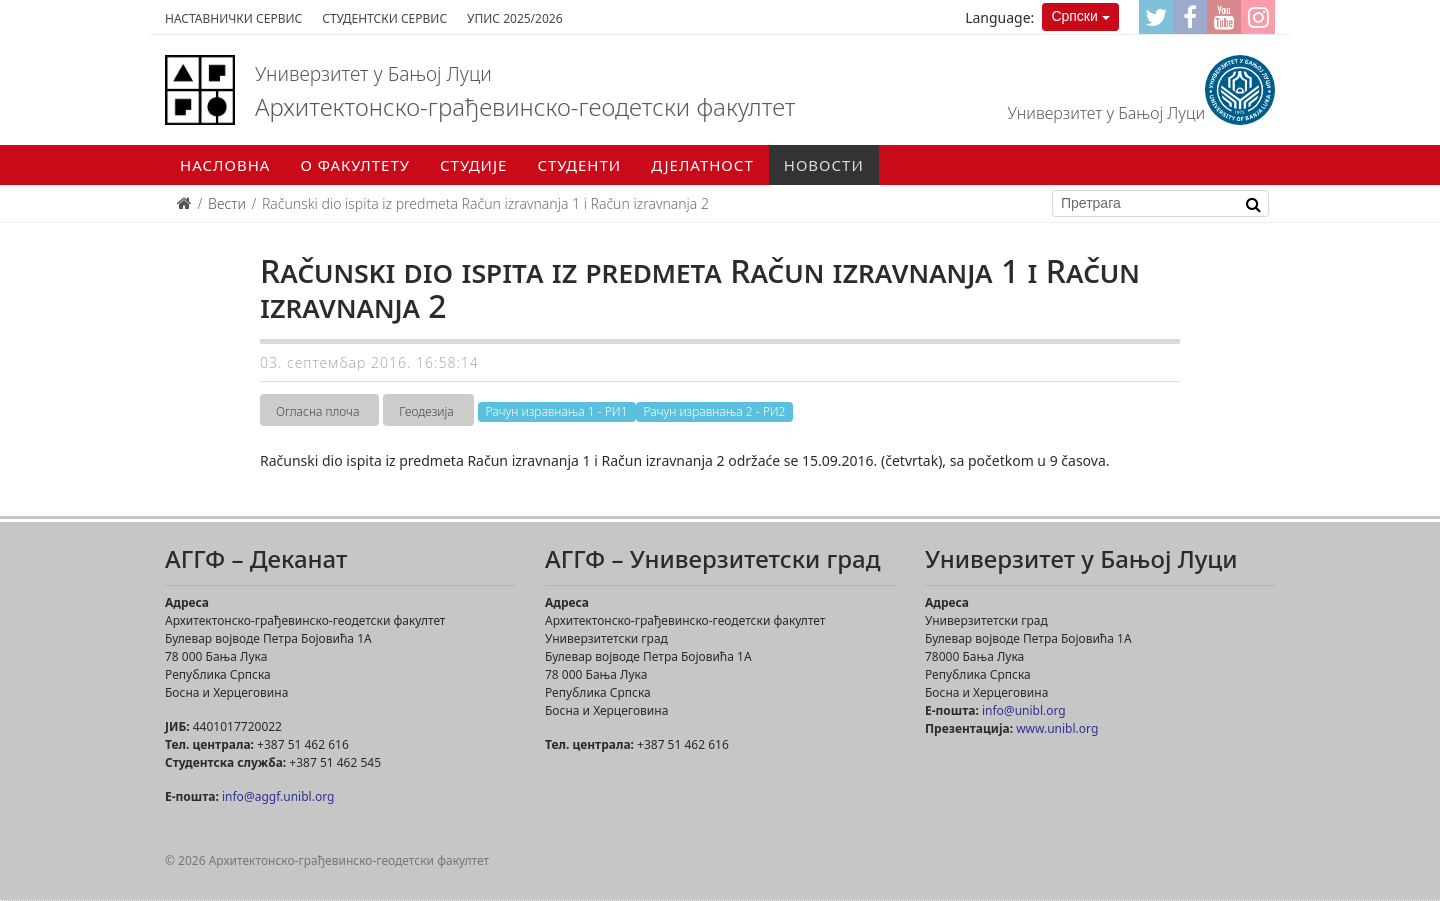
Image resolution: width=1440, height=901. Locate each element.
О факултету (355, 165)
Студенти (579, 165)
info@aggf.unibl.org (278, 796)
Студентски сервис (384, 18)
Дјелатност (702, 165)
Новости (824, 165)
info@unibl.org (1024, 710)
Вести (227, 203)
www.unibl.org (1057, 728)
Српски (1074, 16)
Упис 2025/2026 (514, 18)
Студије (473, 165)
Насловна (225, 165)
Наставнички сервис (233, 18)
